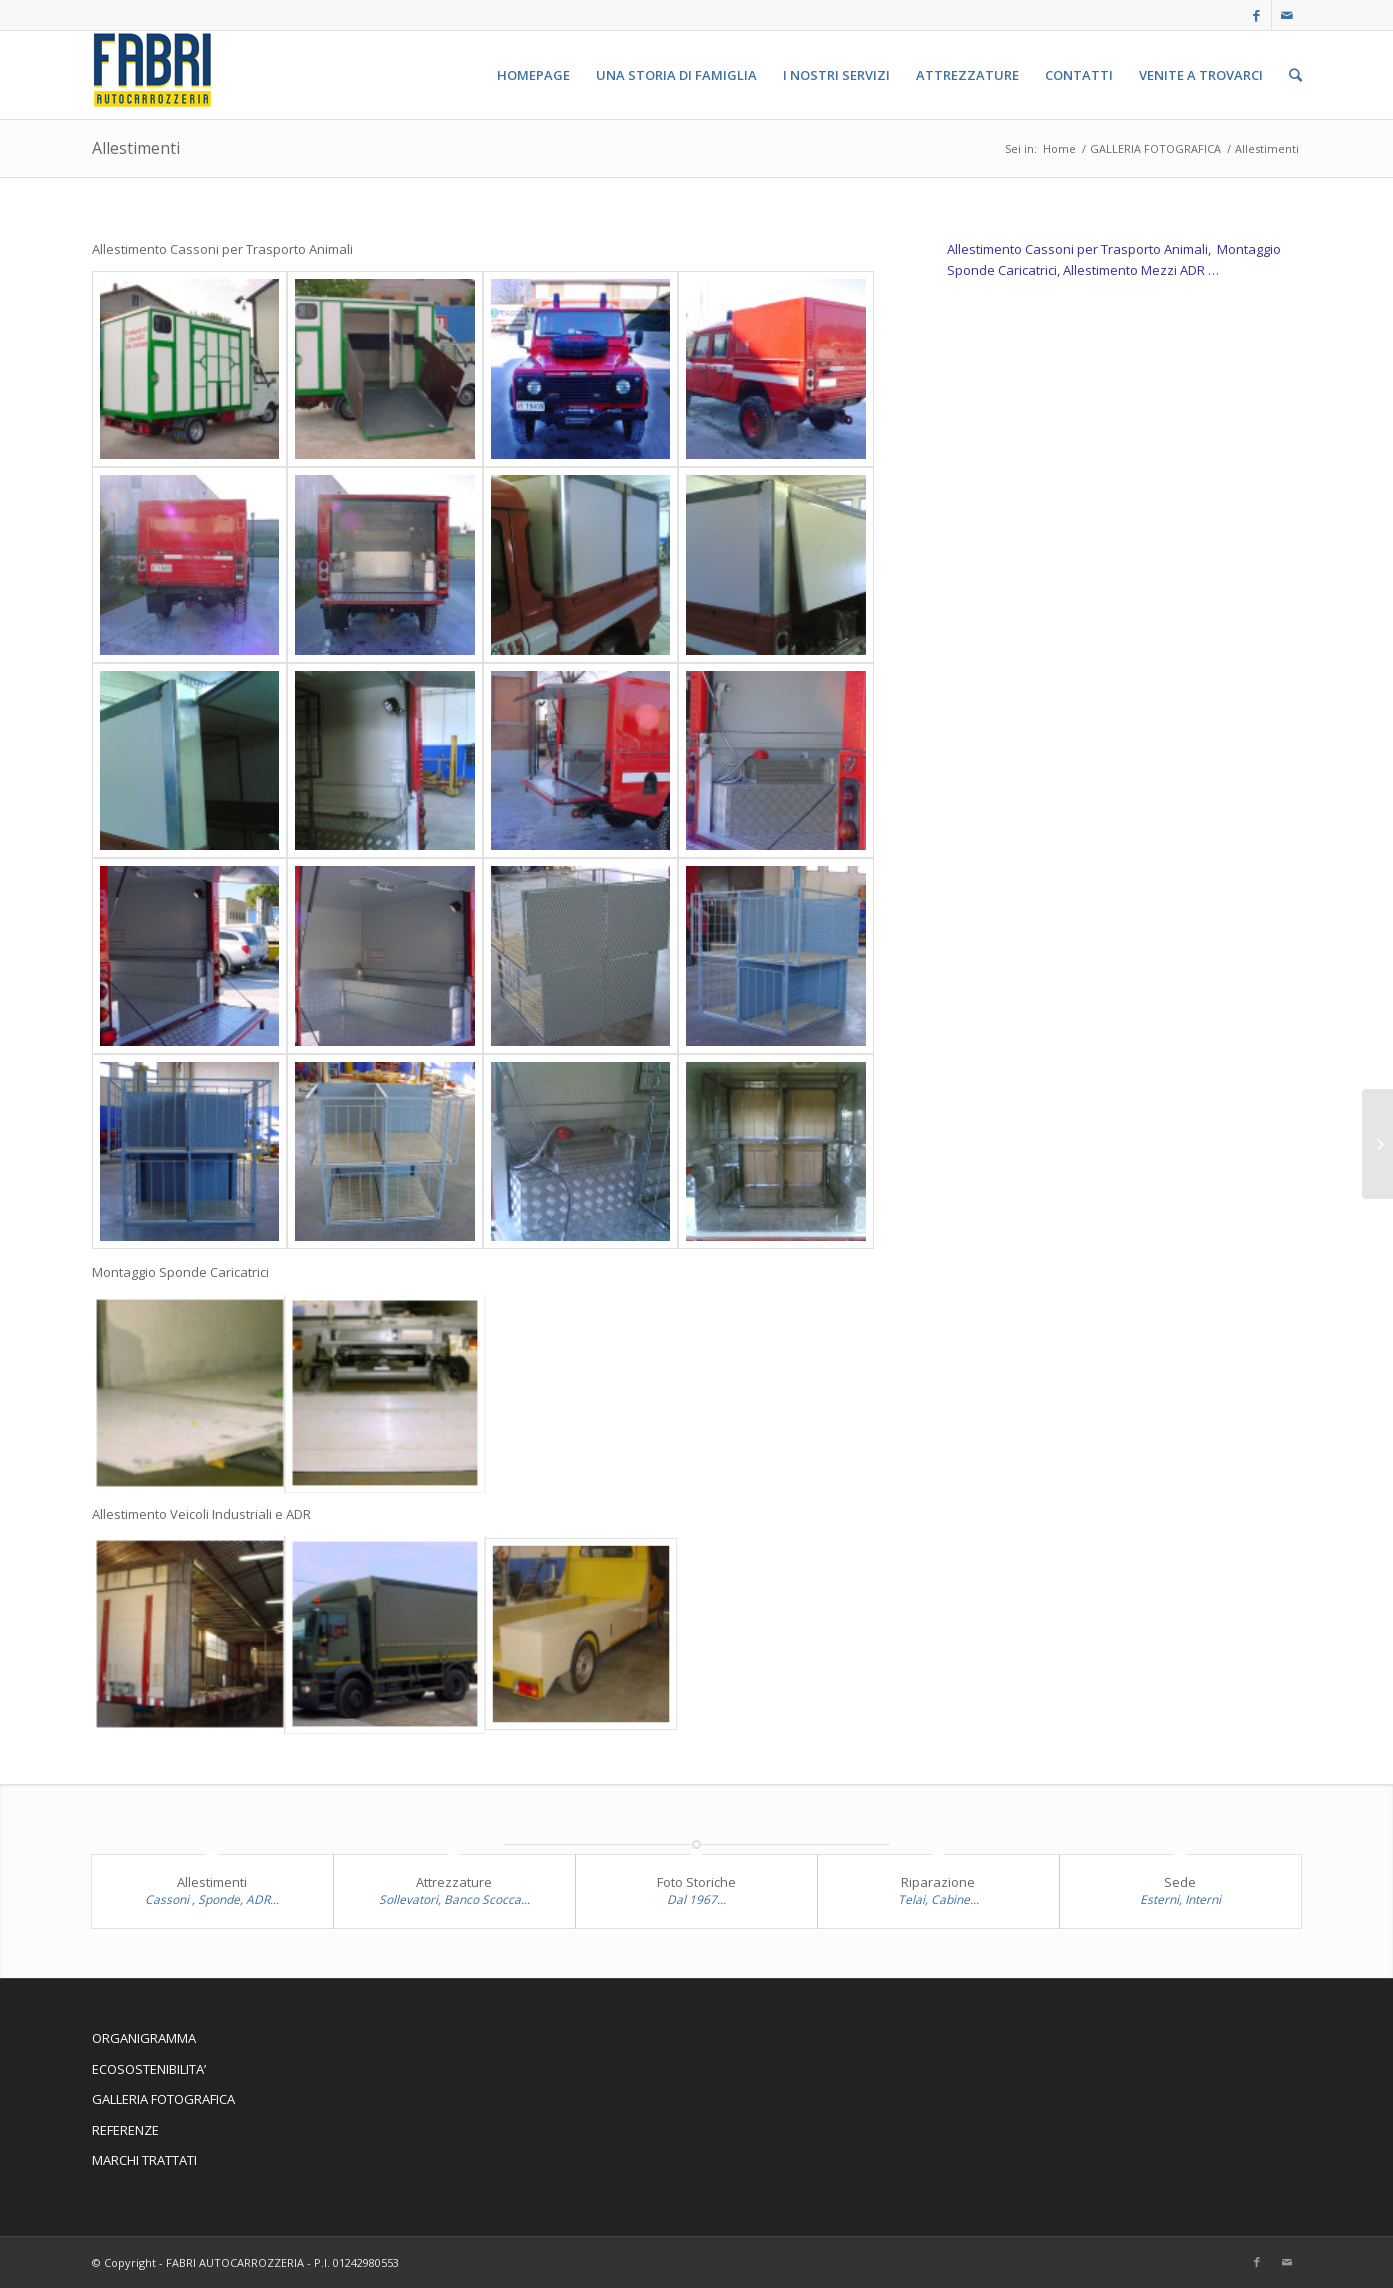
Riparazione (938, 1882)
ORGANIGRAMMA (144, 2038)
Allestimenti (136, 148)
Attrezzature (454, 1882)
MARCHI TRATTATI (144, 2160)
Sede (1180, 1882)
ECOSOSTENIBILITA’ (149, 2069)
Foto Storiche (696, 1882)
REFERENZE (125, 2130)
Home (1059, 148)
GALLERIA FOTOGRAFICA (1155, 148)
